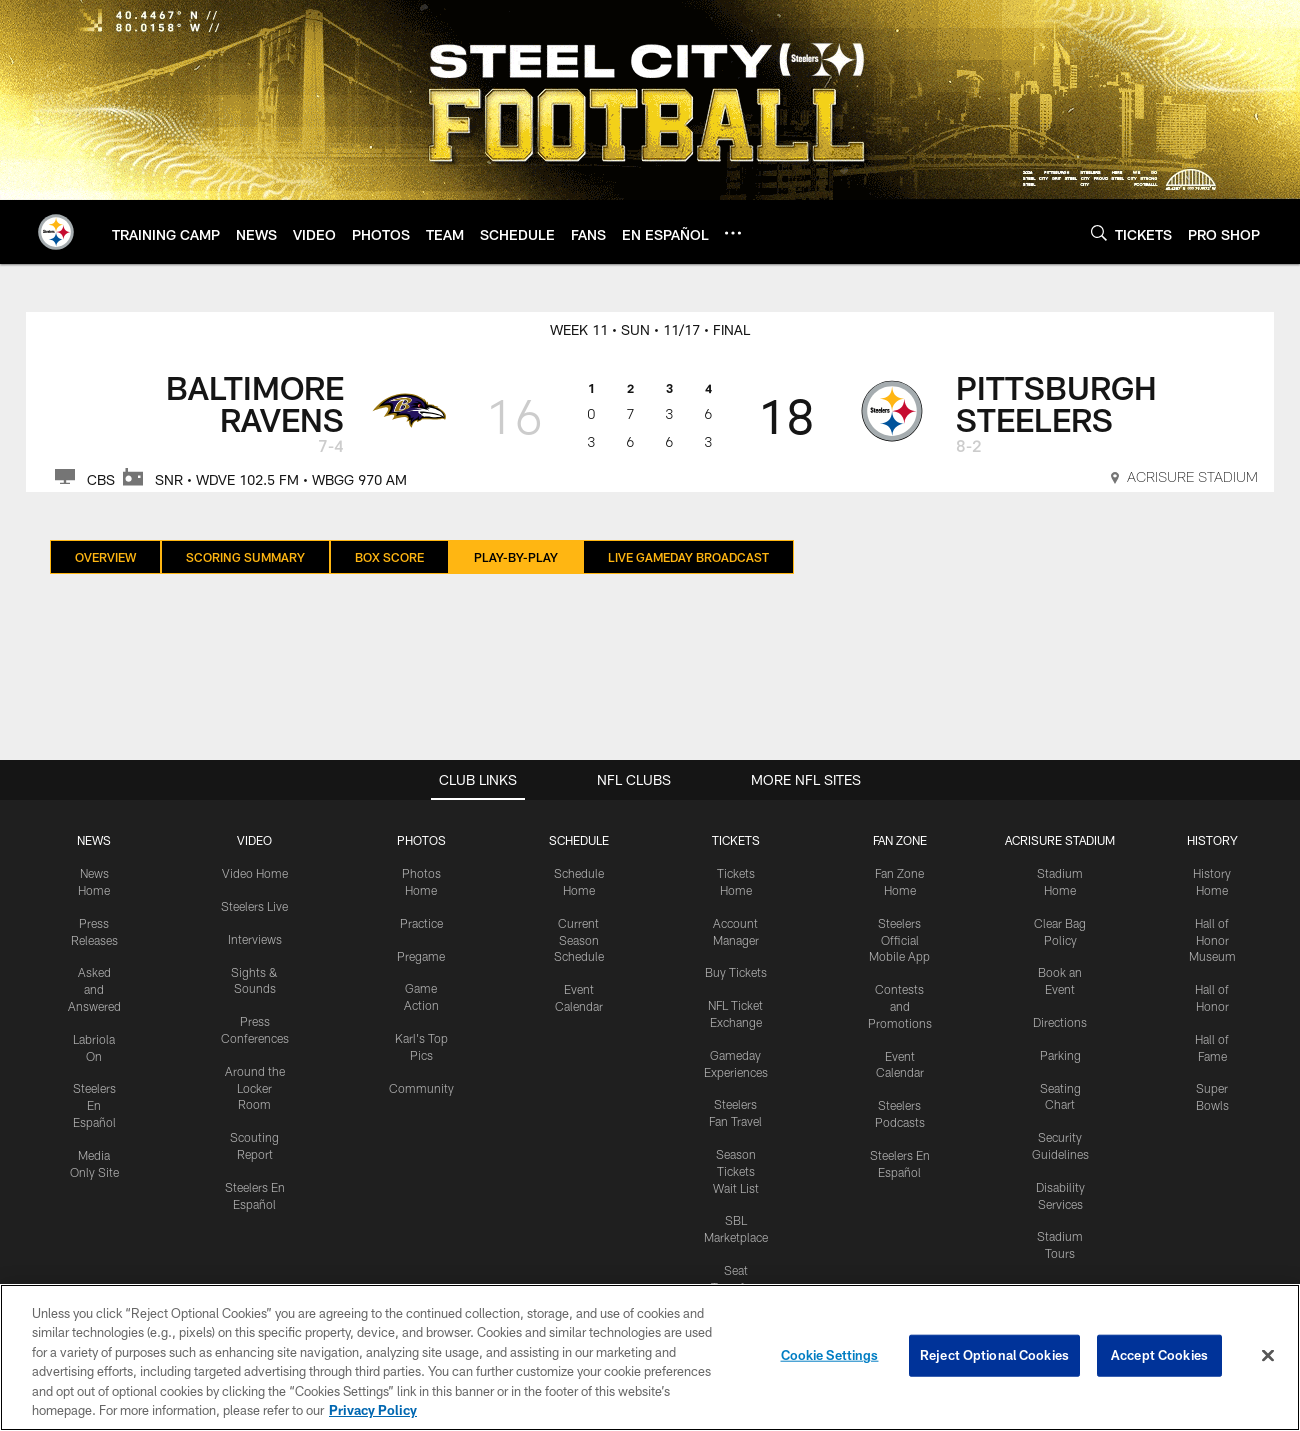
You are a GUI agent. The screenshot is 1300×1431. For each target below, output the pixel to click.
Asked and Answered (94, 989)
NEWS (94, 840)
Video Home (255, 873)
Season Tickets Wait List (736, 1171)
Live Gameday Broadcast (688, 557)
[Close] (1268, 1356)
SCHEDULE (579, 840)
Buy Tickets (736, 972)
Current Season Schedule (579, 940)
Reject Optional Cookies (994, 1355)
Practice (421, 923)
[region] (650, 1357)
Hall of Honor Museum (1212, 940)
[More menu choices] (733, 233)
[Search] (1099, 232)
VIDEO (254, 840)
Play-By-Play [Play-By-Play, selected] (516, 557)
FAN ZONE (900, 840)
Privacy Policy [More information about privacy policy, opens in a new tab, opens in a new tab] (373, 1410)
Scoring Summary (245, 557)
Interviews (255, 939)
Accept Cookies (1159, 1355)
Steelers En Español (94, 1105)
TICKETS (736, 840)
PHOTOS (421, 840)
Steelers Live (254, 906)
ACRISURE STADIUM (1060, 840)
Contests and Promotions (900, 1006)
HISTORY (1212, 840)
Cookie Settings (830, 1355)
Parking (1060, 1055)
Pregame (421, 956)
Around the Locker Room (255, 1088)
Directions (1060, 1022)
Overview (105, 557)
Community (421, 1088)
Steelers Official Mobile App (899, 940)
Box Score (389, 557)
